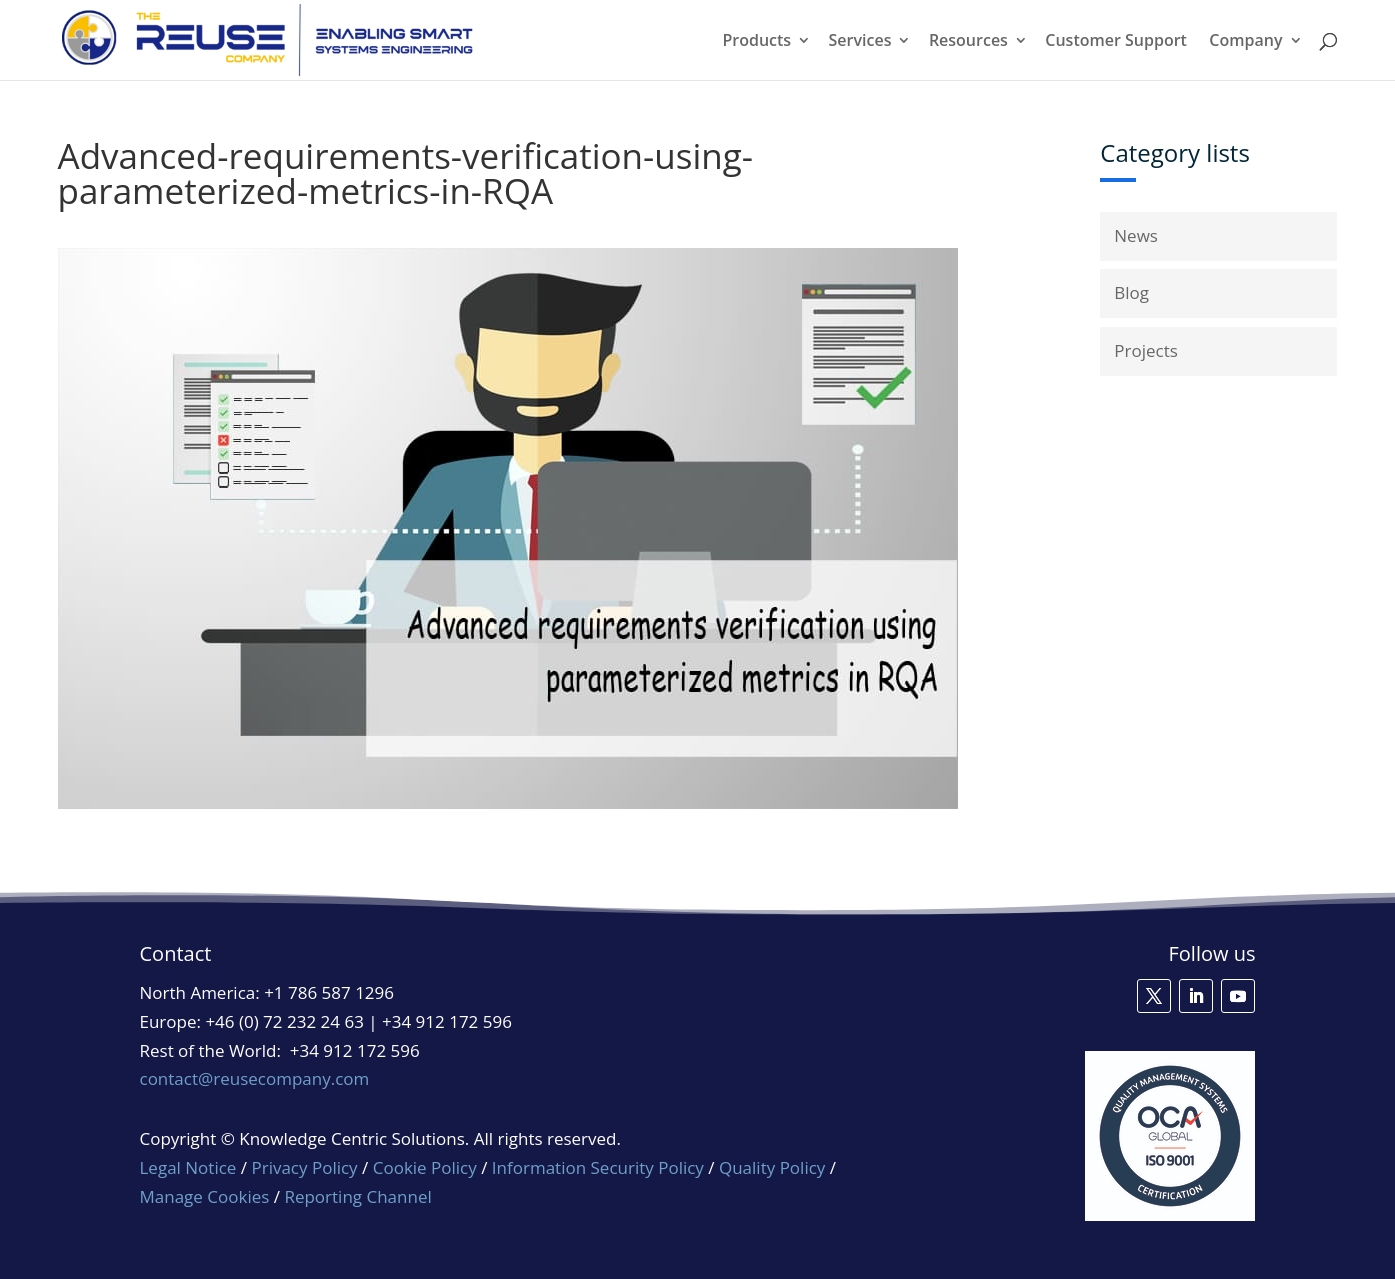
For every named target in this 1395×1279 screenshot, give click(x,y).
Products (756, 42)
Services (860, 42)
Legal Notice (188, 1167)
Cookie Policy (425, 1167)
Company (1245, 42)
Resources (968, 42)
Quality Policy (774, 1167)
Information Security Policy (598, 1167)
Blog (1131, 292)
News (1136, 235)
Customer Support (1116, 42)
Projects (1146, 350)
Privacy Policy (304, 1167)
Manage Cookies (205, 1197)
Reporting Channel (357, 1196)
